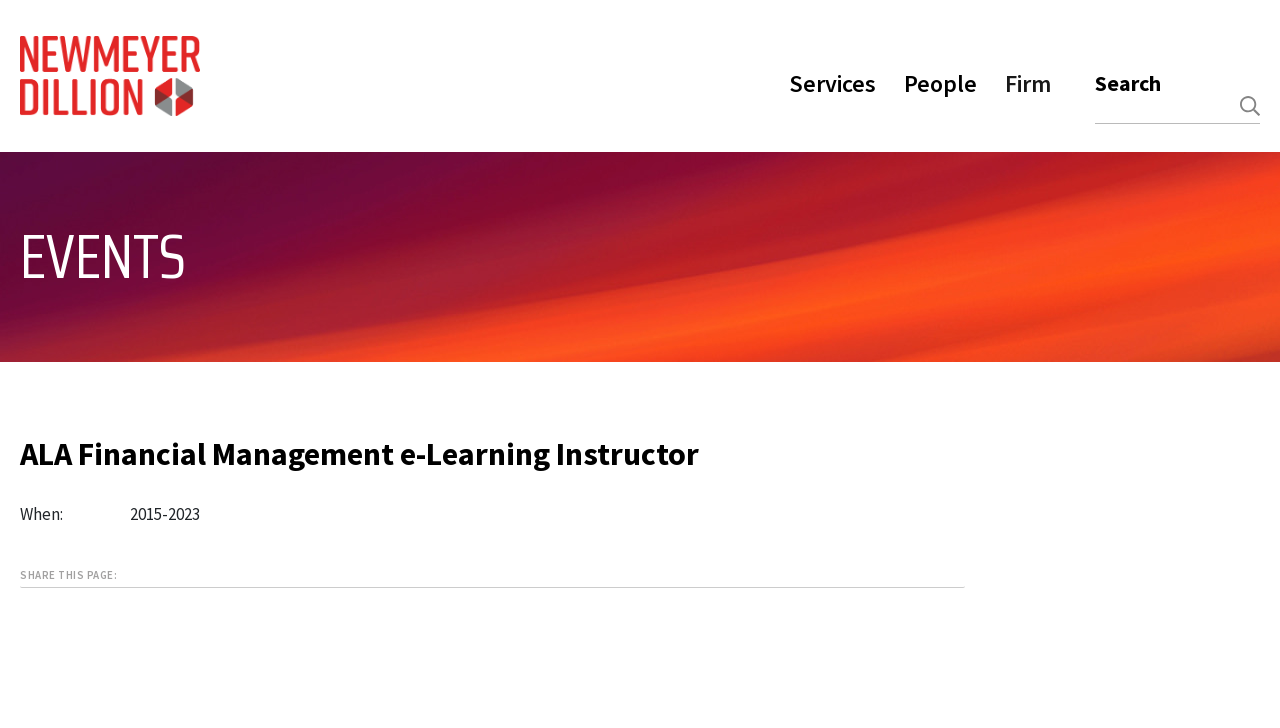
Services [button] (832, 83)
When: (41, 514)
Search (1128, 83)
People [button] (940, 83)
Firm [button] (1028, 83)
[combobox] (1177, 106)
